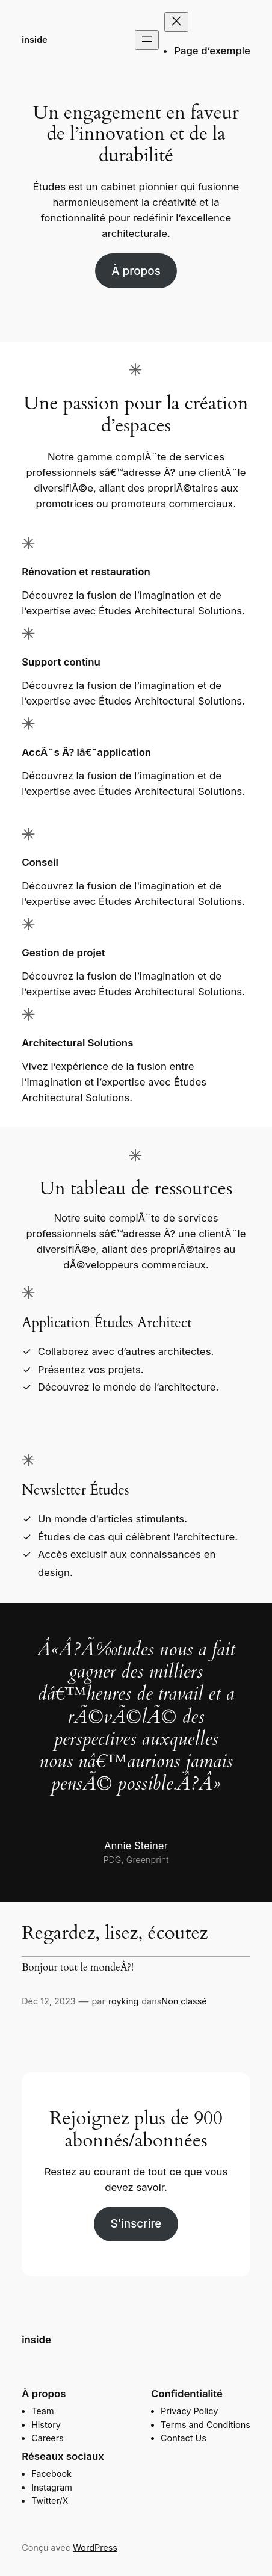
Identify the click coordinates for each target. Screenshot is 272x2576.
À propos (136, 271)
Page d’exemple (212, 51)
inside (35, 39)
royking (123, 2001)
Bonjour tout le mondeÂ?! (78, 1968)
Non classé (183, 2001)
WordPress (95, 2547)
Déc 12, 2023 (48, 2001)
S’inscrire (136, 2224)
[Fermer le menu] (176, 22)
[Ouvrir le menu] (147, 40)
